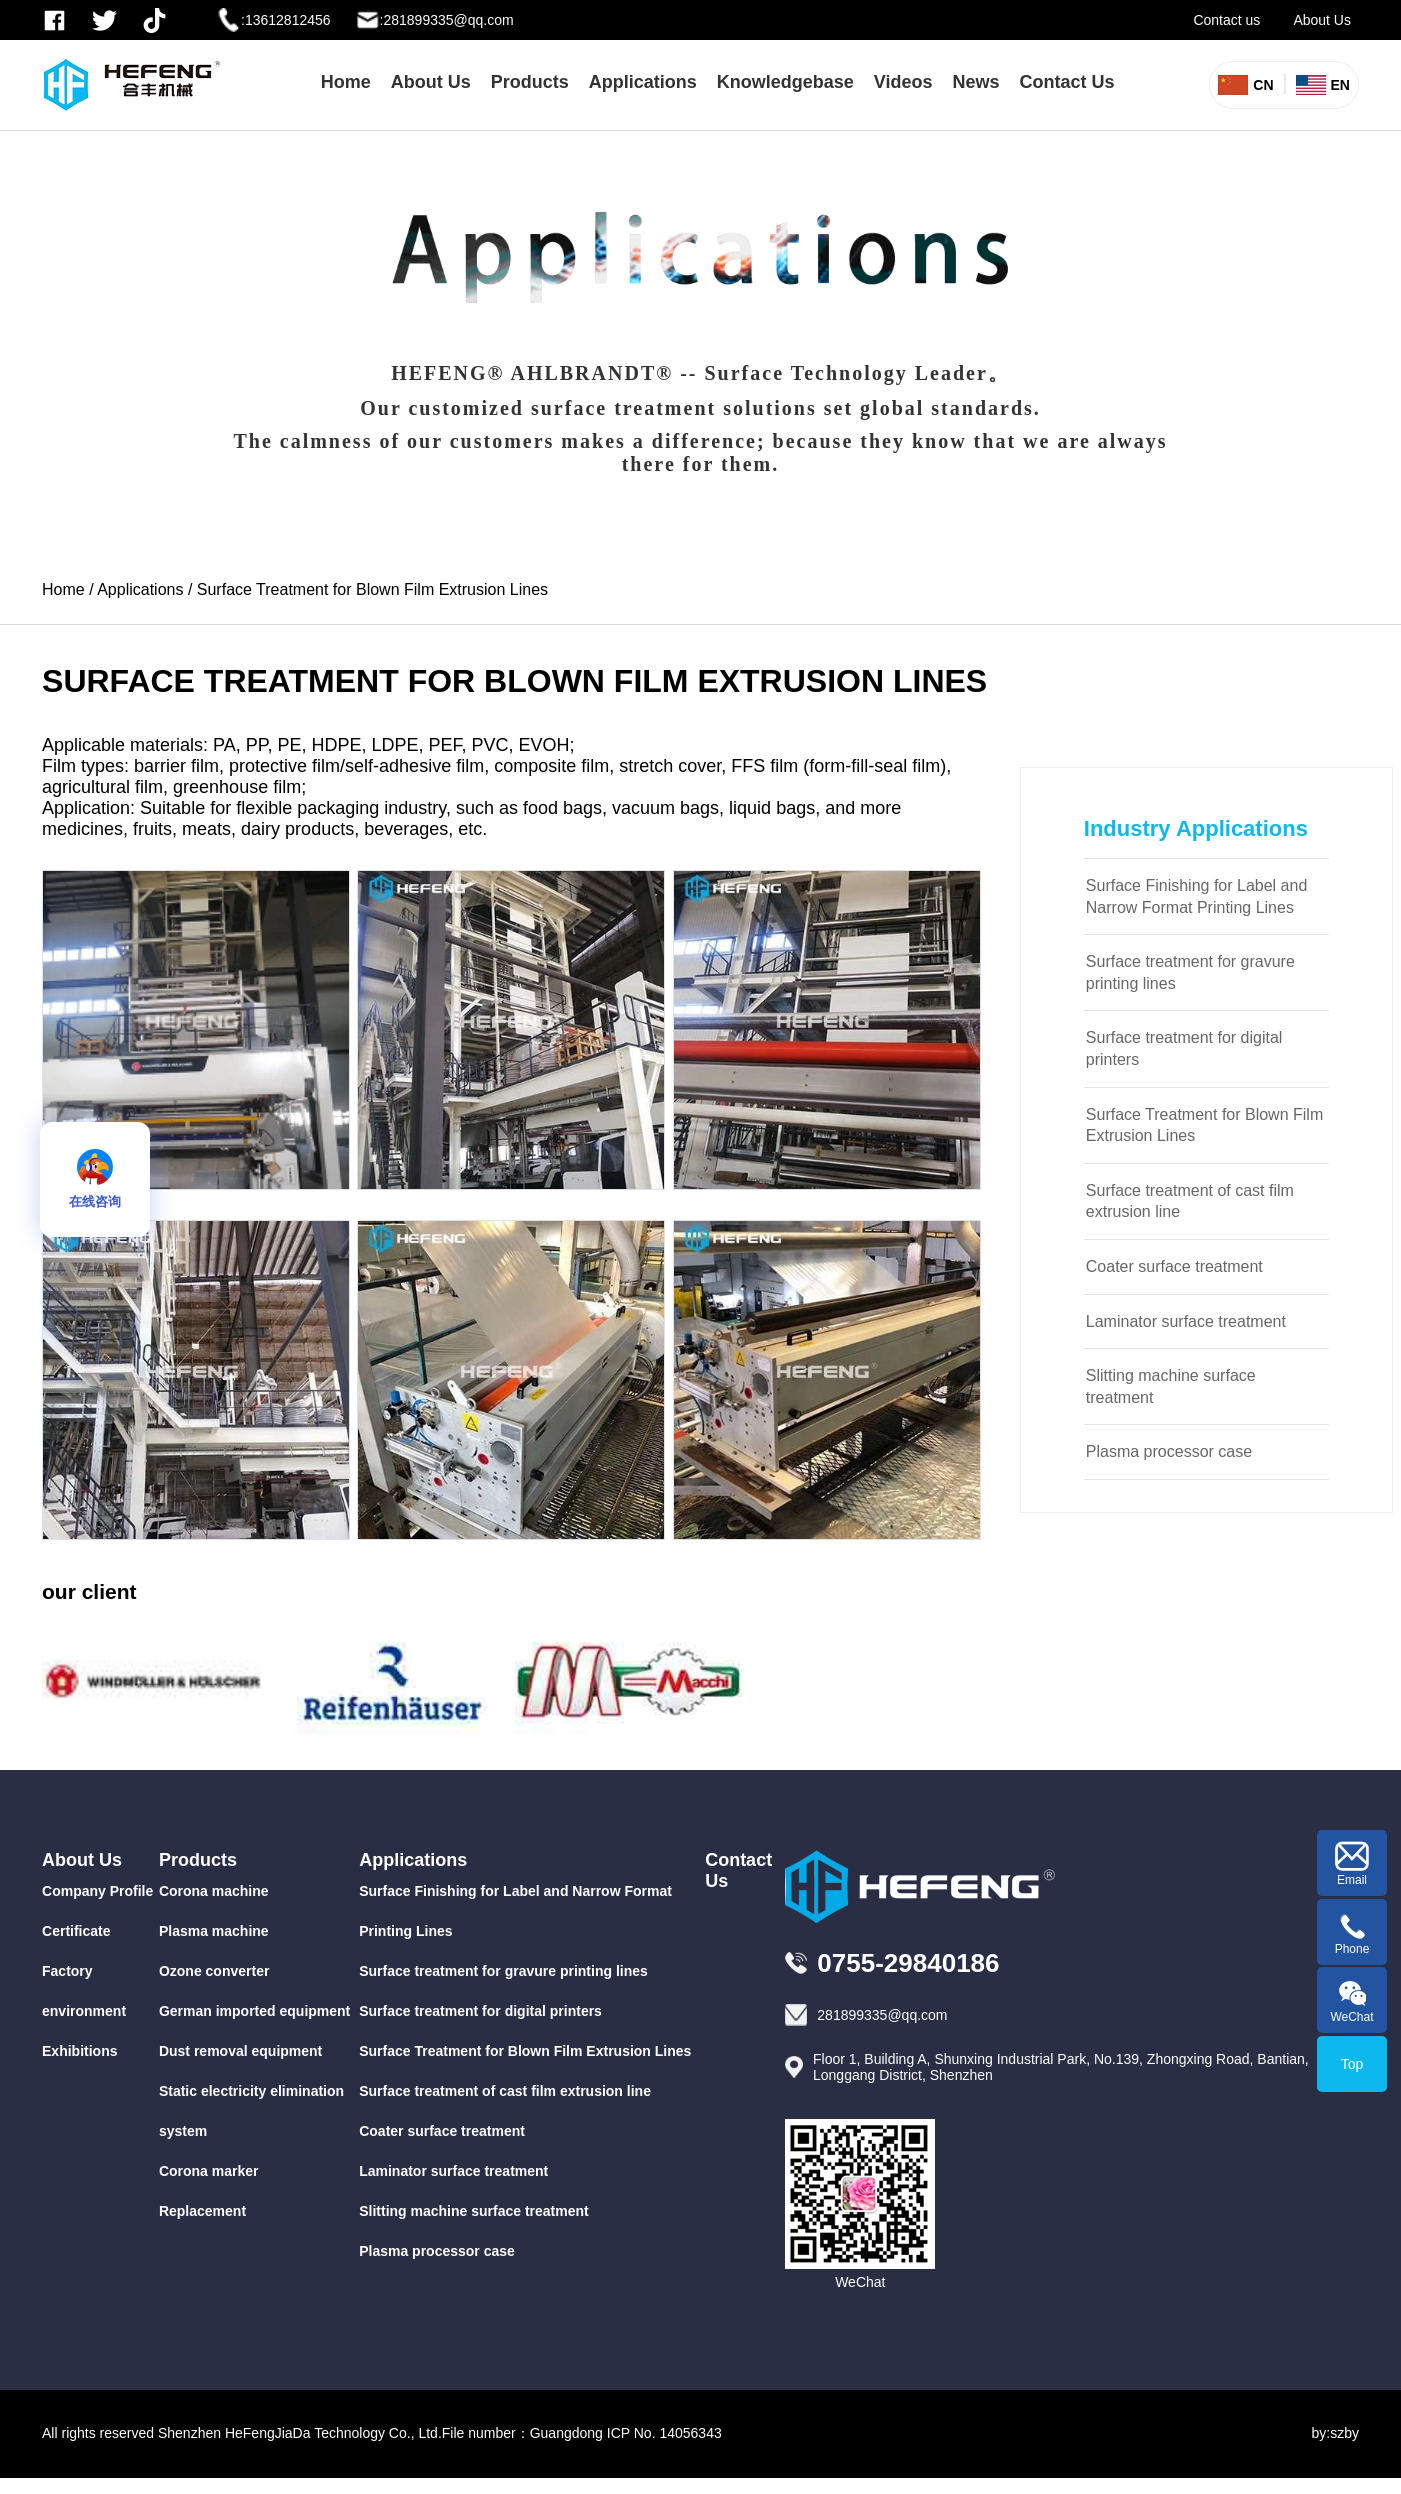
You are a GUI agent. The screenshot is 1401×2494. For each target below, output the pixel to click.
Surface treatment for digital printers (1184, 1048)
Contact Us (1067, 82)
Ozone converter (214, 1971)
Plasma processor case (1169, 1451)
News (976, 82)
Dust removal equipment (240, 2051)
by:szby (1335, 2433)
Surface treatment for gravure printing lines (1190, 972)
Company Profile (97, 1891)
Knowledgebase (785, 82)
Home (346, 82)
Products (530, 82)
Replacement (202, 2211)
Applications (643, 82)
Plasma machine (214, 1931)
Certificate (76, 1931)
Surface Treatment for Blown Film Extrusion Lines (372, 589)
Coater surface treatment (1174, 1266)
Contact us (1226, 20)
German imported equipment (254, 2011)
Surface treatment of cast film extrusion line (1190, 1201)
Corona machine (214, 1891)
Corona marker (209, 2171)
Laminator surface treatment (1186, 1321)
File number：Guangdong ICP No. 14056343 (582, 2433)
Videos (903, 82)
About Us (1322, 20)
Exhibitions (79, 2051)
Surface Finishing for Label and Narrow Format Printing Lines (1196, 896)
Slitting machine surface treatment (1171, 1386)
